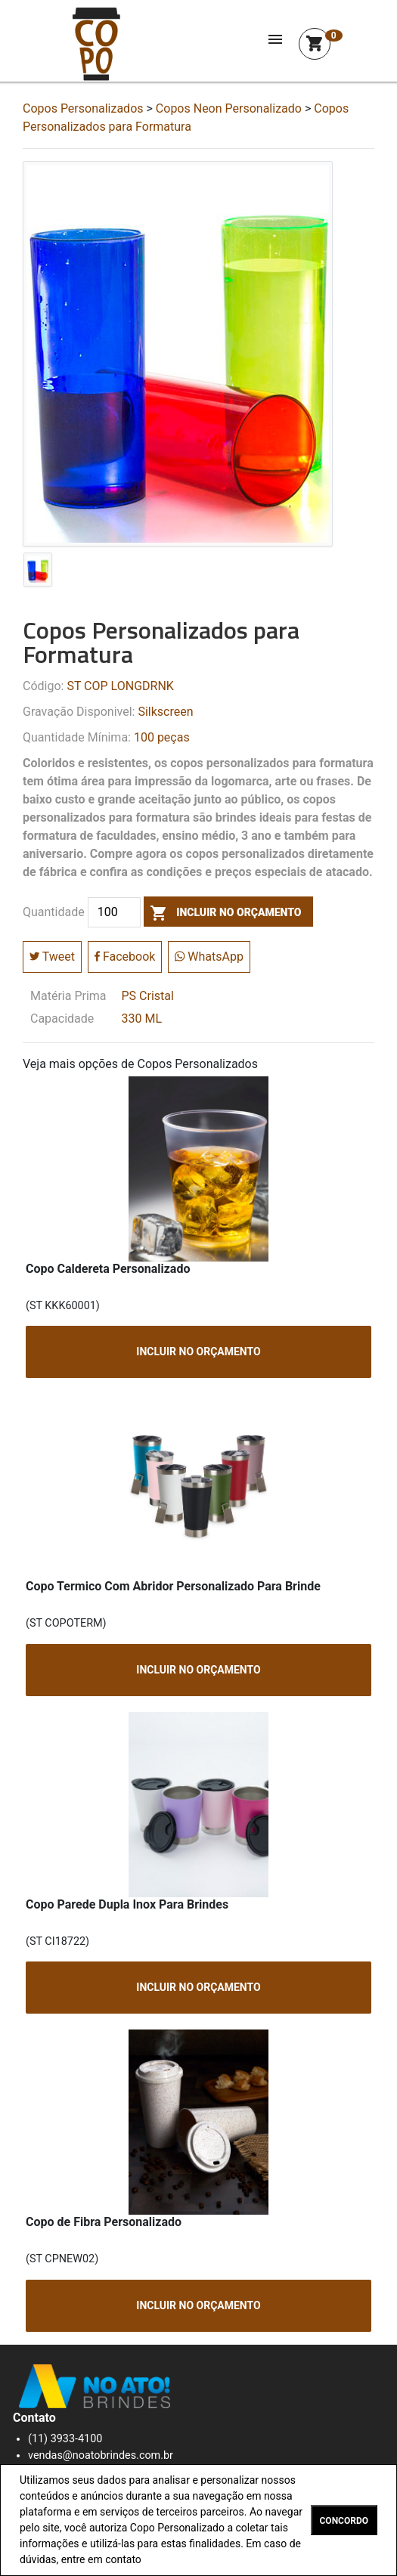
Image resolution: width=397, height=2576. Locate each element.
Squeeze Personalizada (96, 44)
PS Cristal (148, 996)
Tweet (52, 956)
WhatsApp (209, 956)
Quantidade (54, 912)
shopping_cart (315, 44)
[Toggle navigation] (275, 43)
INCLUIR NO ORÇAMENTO (198, 1351)
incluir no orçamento (223, 912)
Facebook (125, 956)
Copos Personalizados (83, 108)
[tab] (37, 572)
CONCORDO (344, 2521)
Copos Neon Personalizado (229, 108)
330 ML (142, 1018)
